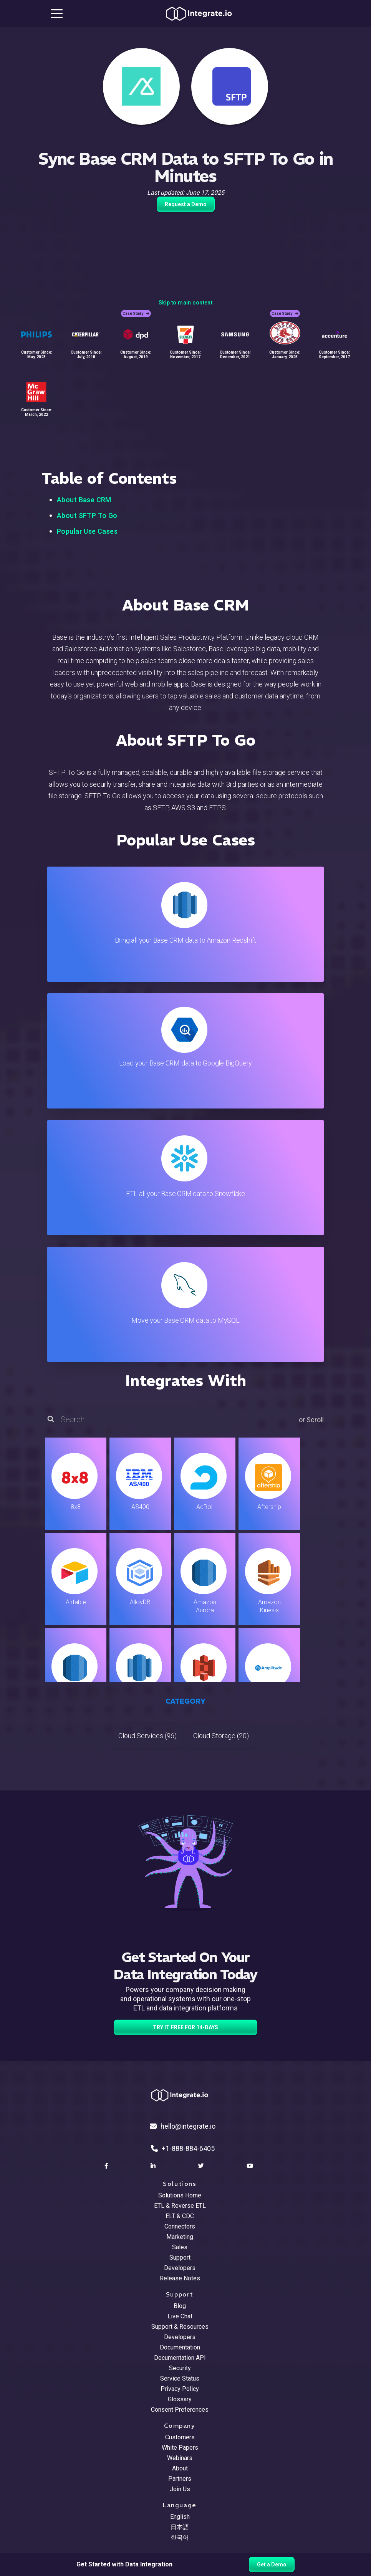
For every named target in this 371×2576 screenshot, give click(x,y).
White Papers (180, 2447)
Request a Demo (186, 204)
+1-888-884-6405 (183, 2148)
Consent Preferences (180, 2409)
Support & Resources (180, 2326)
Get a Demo (272, 2564)
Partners (179, 2478)
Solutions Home (179, 2195)
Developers (179, 2268)
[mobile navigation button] (57, 13)
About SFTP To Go (87, 515)
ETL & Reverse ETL (180, 2205)
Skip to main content (185, 302)
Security (180, 2368)
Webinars (179, 2458)
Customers (180, 2437)
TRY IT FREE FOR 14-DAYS (185, 2027)
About (180, 2468)
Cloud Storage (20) (221, 1736)
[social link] (107, 2166)
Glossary (180, 2399)
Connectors (179, 2226)
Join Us (180, 2489)
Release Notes (180, 2278)
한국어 (180, 2537)
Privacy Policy (180, 2388)
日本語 (180, 2527)
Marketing (179, 2236)
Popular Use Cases (87, 531)
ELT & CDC (180, 2216)
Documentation (180, 2347)
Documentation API (180, 2357)
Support (179, 2257)
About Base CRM (84, 500)
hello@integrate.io (182, 2126)
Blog (180, 2306)
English (180, 2516)
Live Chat (179, 2316)
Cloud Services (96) (147, 1736)
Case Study (136, 313)
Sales (179, 2247)
